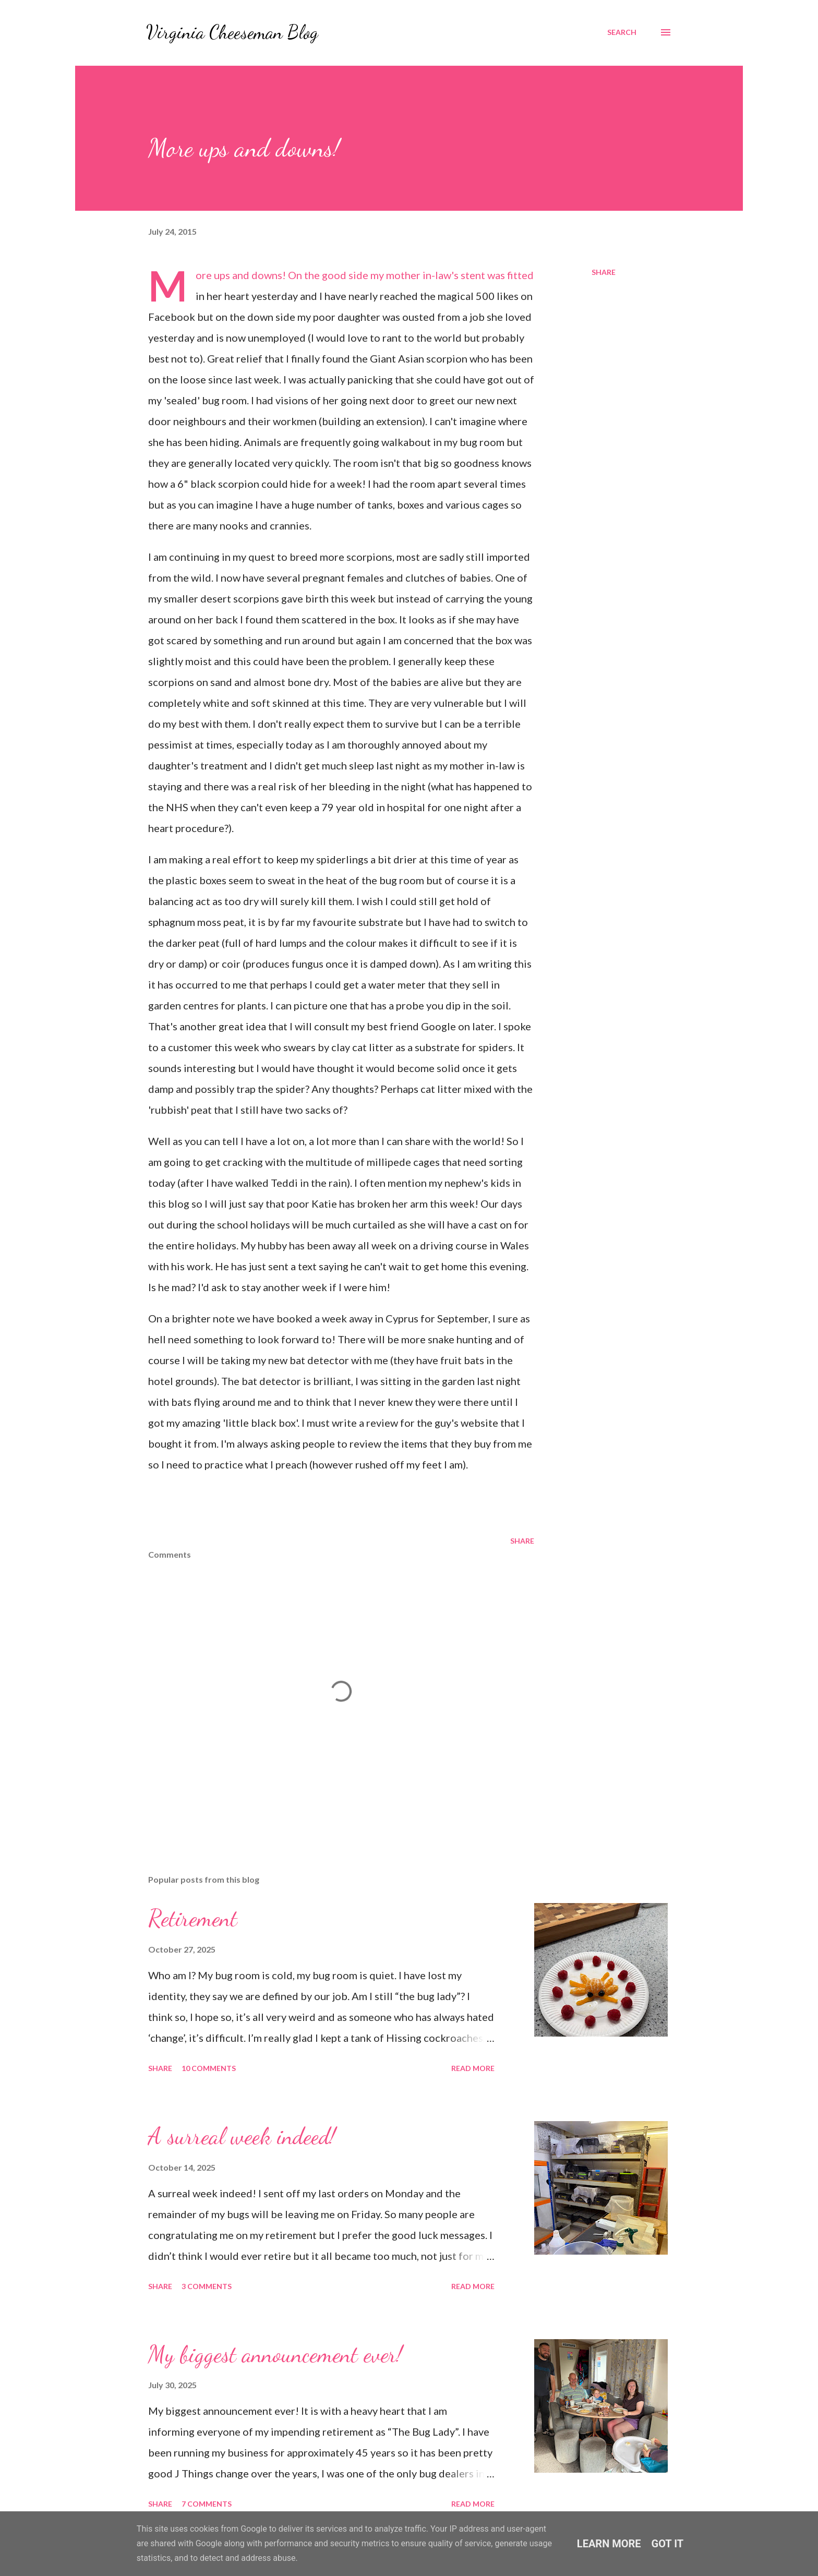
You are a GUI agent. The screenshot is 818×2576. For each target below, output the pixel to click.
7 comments (207, 2503)
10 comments (209, 2068)
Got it (668, 2543)
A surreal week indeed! (241, 2136)
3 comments (207, 2286)
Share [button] (604, 272)
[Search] (621, 32)
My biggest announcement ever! (275, 2354)
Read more (473, 2068)
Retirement (192, 1918)
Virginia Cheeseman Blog (232, 32)
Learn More (609, 2543)
